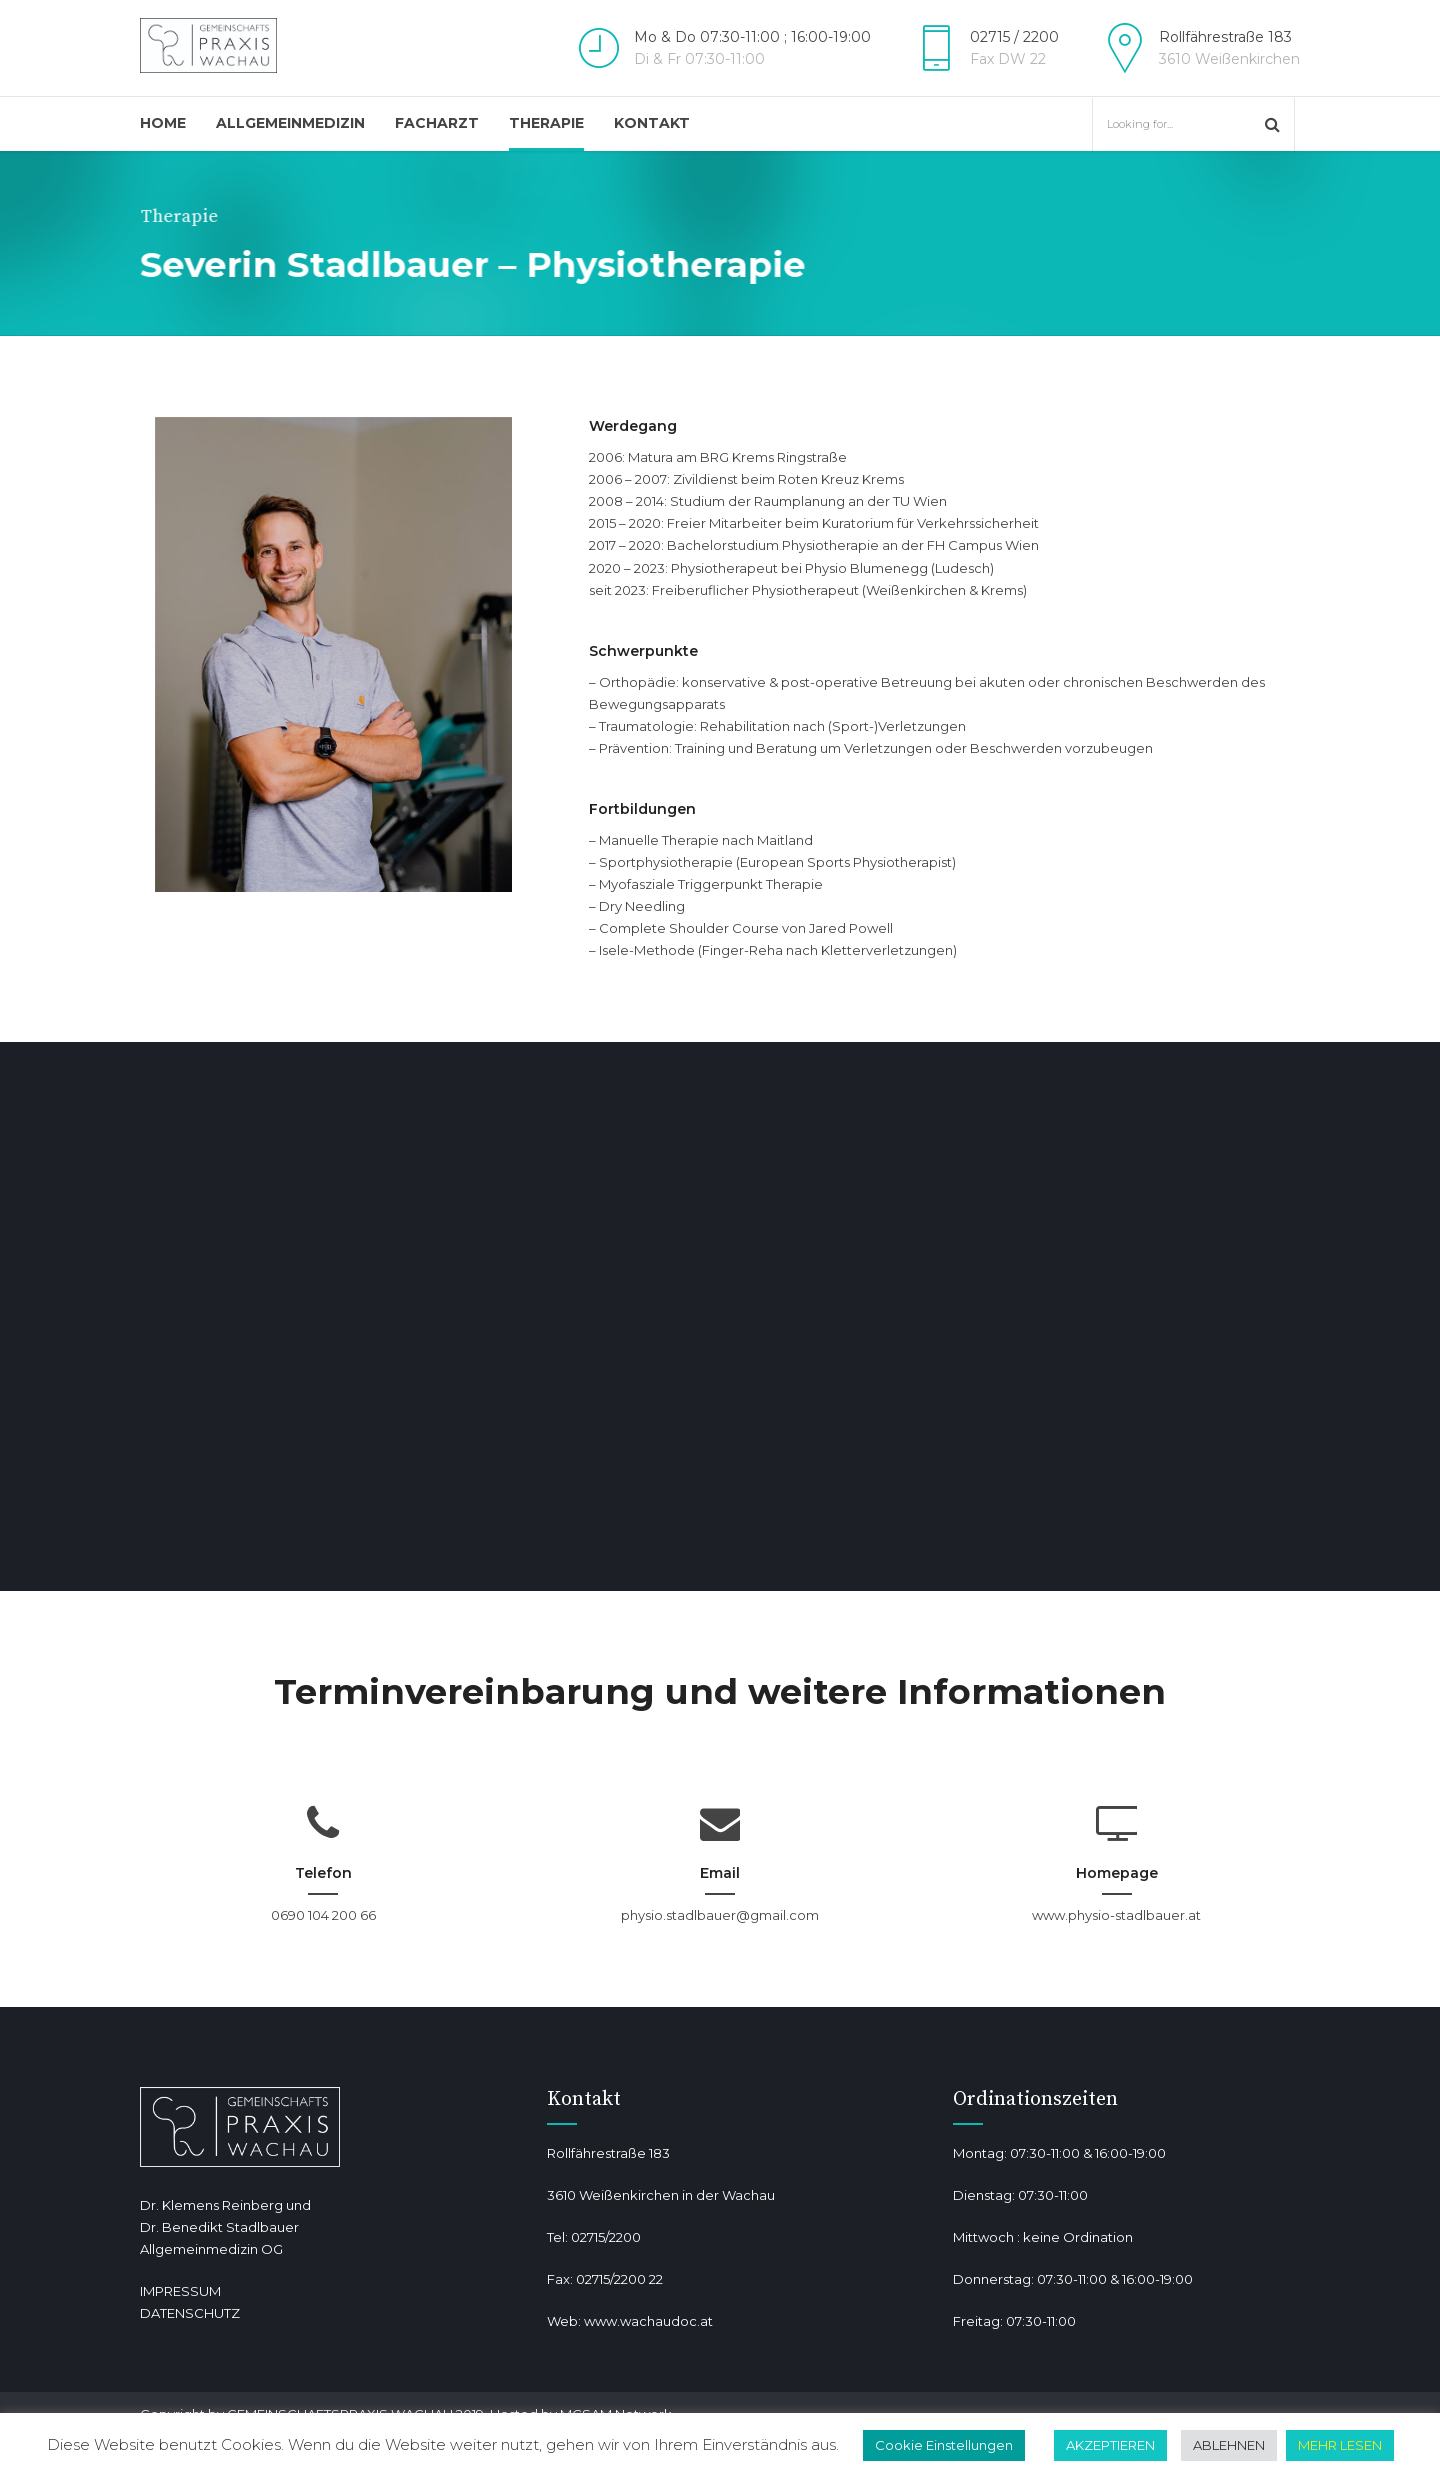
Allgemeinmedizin (290, 123)
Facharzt (437, 123)
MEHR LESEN (1340, 2445)
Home (163, 123)
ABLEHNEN (1229, 2445)
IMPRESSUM (180, 2291)
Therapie (546, 123)
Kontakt (652, 123)
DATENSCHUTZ (190, 2313)
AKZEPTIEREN (1110, 2445)
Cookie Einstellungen (944, 2445)
